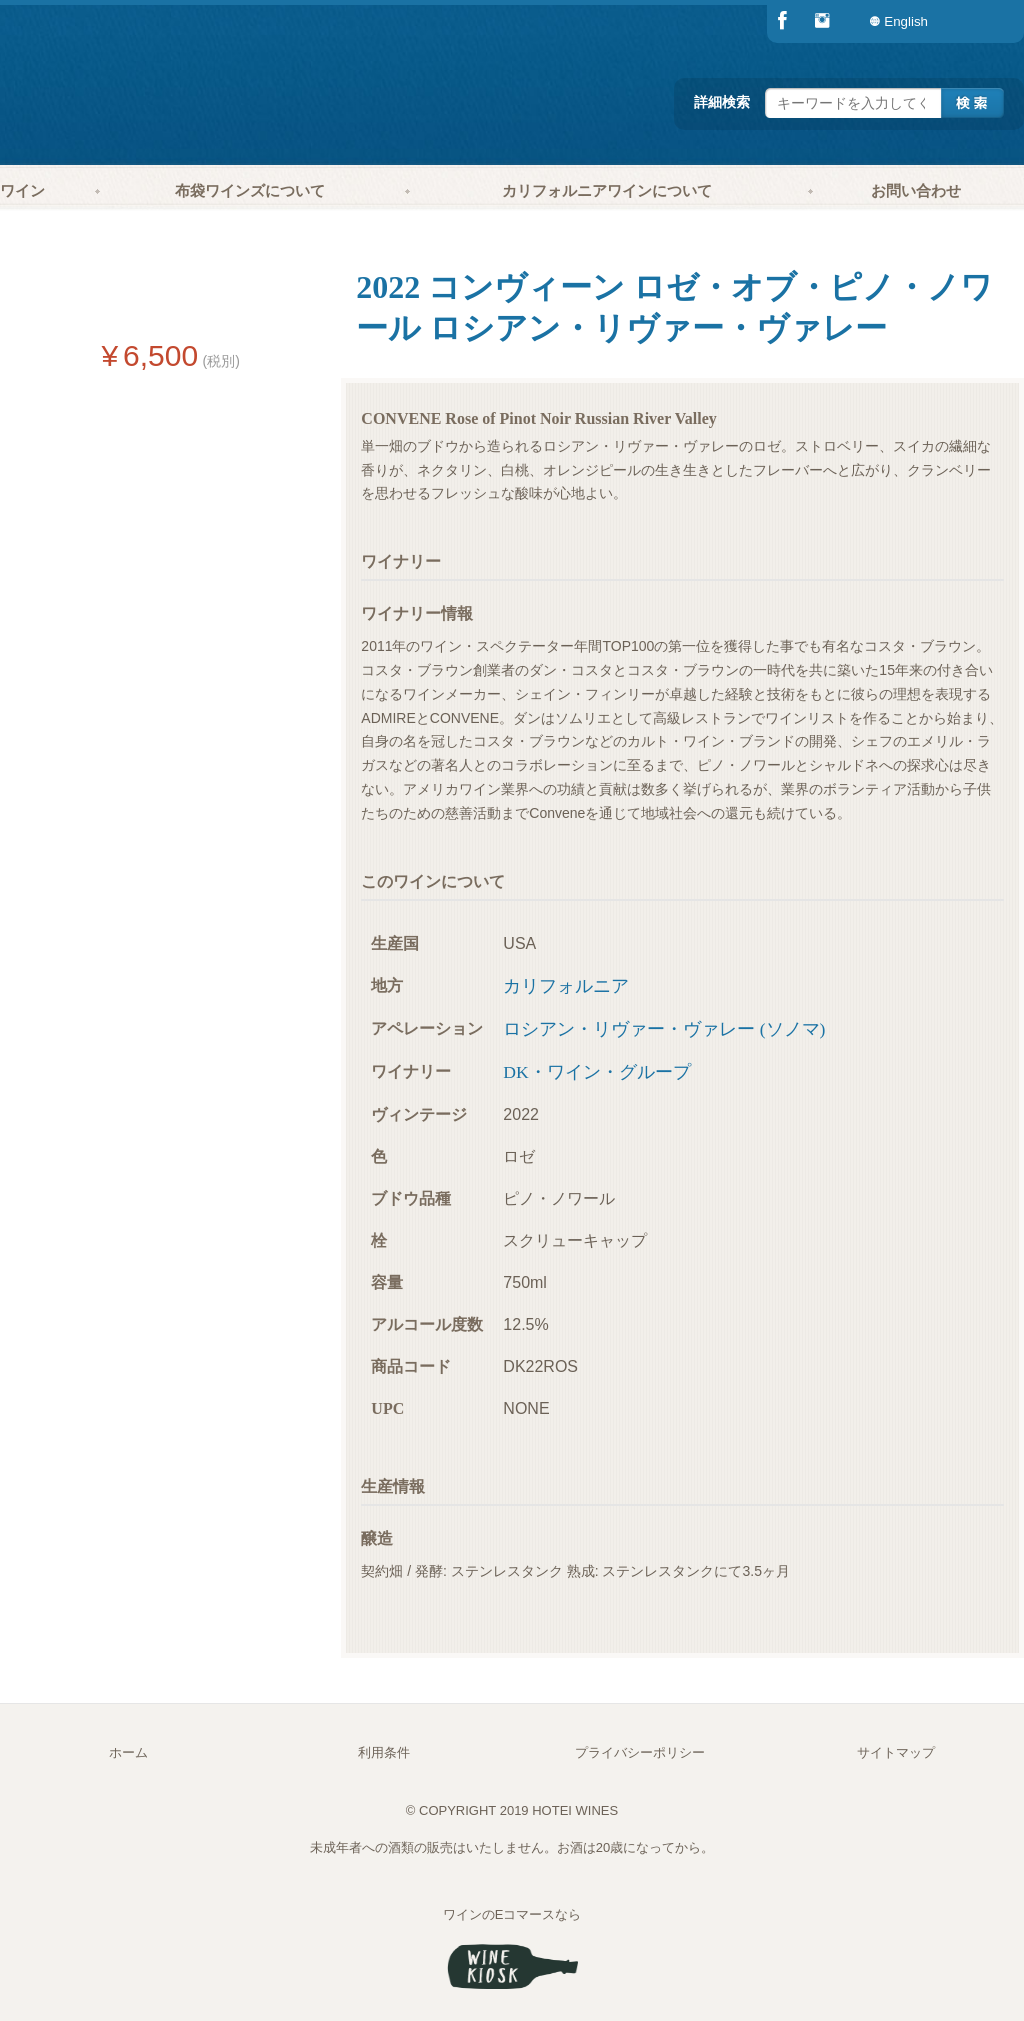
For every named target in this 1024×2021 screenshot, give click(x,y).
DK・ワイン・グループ (596, 1072)
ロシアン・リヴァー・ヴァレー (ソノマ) (664, 1029)
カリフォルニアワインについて (607, 191)
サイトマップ (896, 1752)
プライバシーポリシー (640, 1752)
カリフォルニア (566, 986)
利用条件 (384, 1752)
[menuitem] (984, 21)
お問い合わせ (916, 191)
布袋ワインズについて (250, 191)
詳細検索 (722, 102)
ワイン (22, 191)
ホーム (128, 1752)
